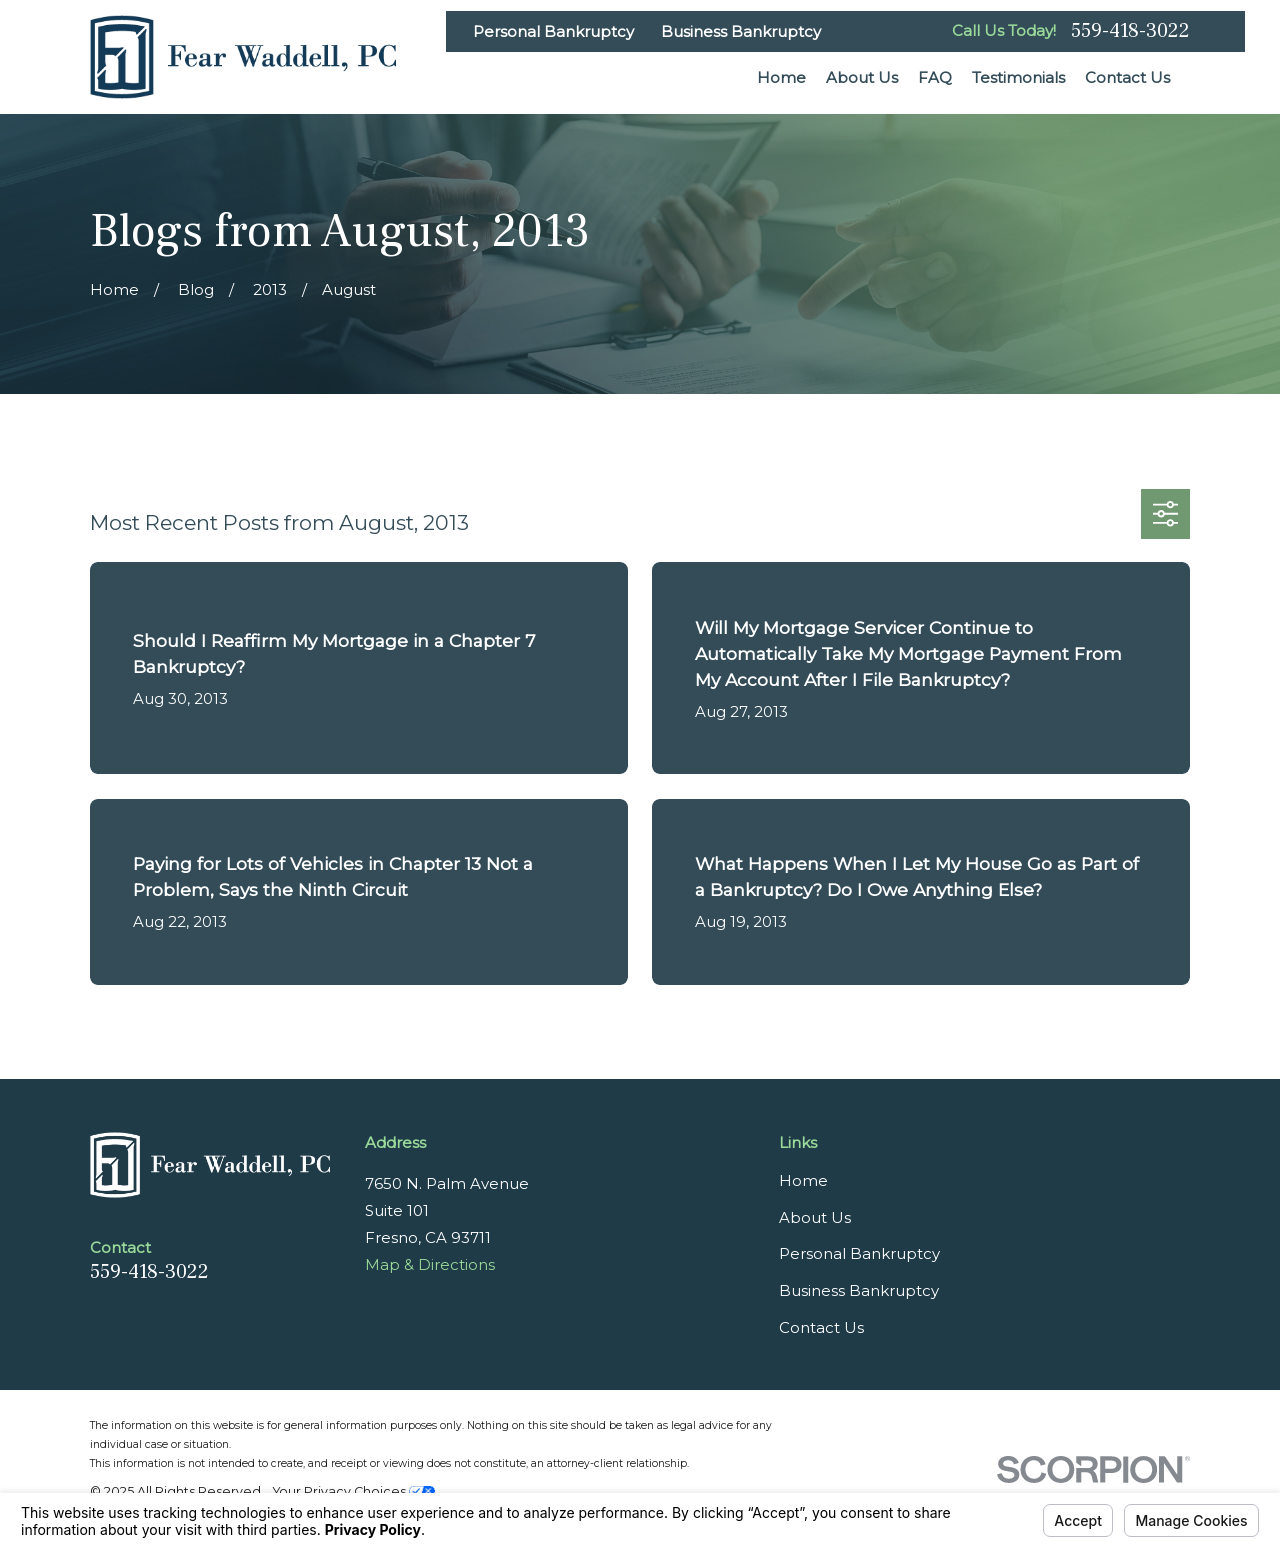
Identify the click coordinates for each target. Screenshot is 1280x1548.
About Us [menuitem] (862, 77)
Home (803, 1180)
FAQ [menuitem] (935, 77)
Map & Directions (430, 1264)
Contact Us (821, 1327)
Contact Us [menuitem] (1127, 77)
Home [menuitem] (781, 77)
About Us (815, 1217)
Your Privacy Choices (354, 1491)
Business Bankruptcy (741, 31)
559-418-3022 (1130, 31)
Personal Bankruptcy (553, 31)
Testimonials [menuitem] (1018, 77)
